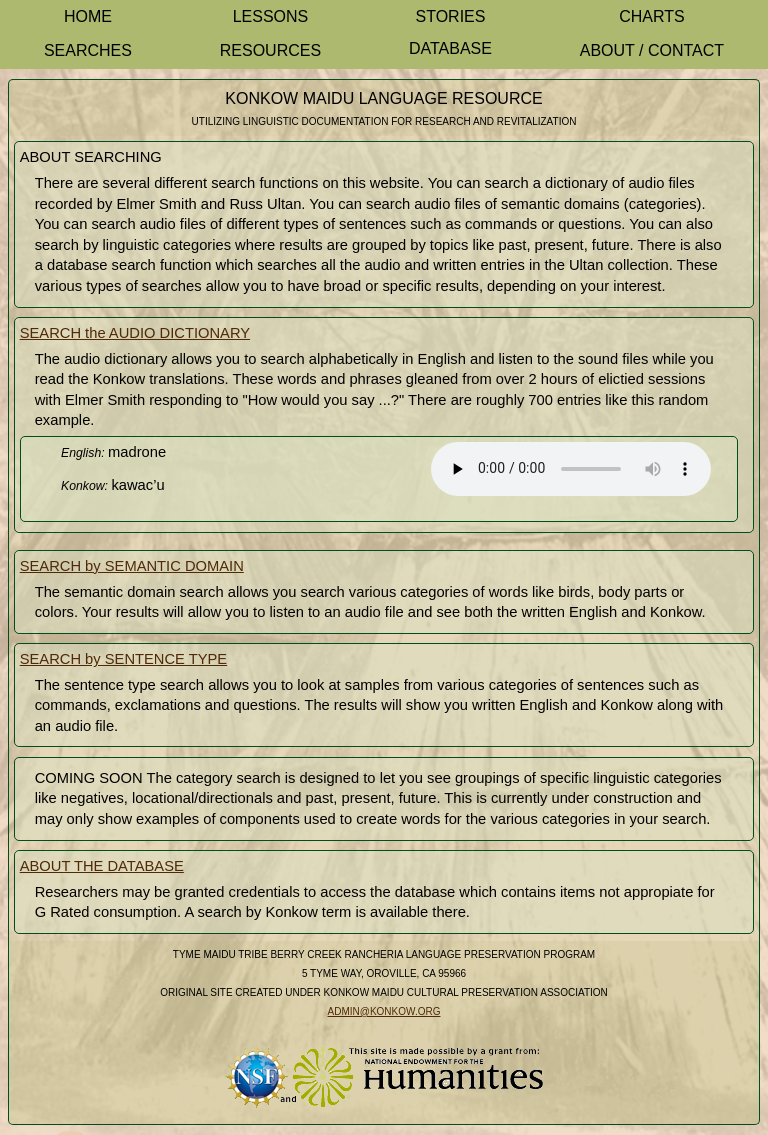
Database (450, 48)
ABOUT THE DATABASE (102, 866)
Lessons (271, 16)
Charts (652, 16)
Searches (88, 50)
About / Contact (652, 50)
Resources (270, 50)
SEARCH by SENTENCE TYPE (123, 659)
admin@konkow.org (384, 1011)
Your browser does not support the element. (571, 469)
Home (88, 16)
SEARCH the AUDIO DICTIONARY (135, 333)
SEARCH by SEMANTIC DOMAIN (132, 566)
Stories (450, 16)
